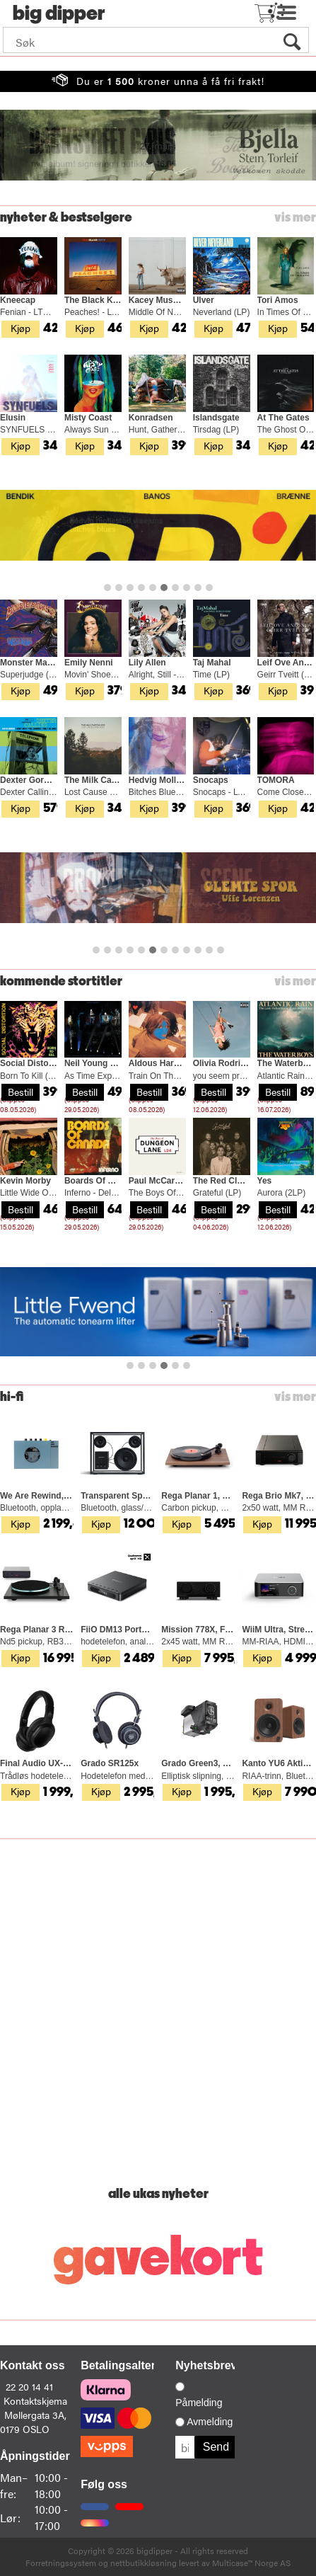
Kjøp (20, 328)
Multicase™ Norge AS (251, 2562)
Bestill (20, 1091)
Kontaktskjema (35, 2400)
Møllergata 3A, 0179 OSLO (33, 2422)
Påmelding (198, 2402)
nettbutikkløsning (143, 2562)
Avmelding (210, 2421)
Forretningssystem (60, 2562)
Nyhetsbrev (206, 2365)
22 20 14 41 (29, 2386)
